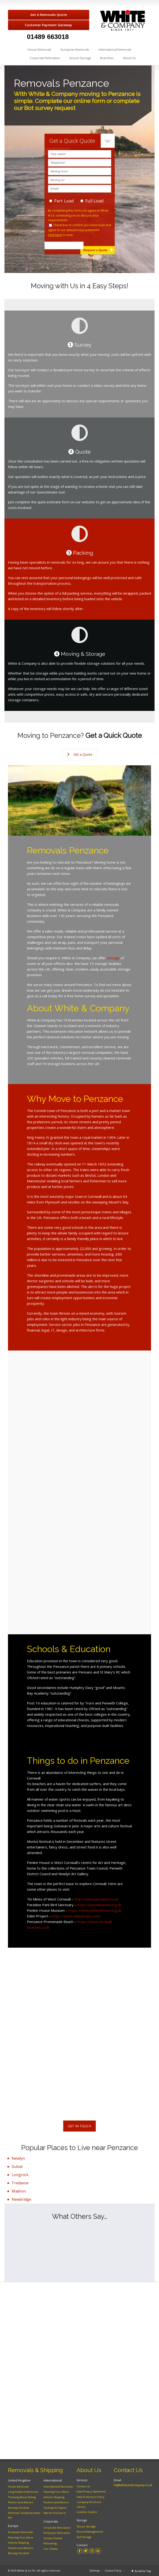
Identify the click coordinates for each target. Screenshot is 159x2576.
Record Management (90, 2531)
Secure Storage (80, 58)
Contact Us (83, 2486)
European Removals (75, 49)
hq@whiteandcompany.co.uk (133, 2485)
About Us (129, 58)
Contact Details (53, 2538)
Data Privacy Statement (91, 2491)
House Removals (39, 49)
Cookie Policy (113, 2570)
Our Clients (51, 2548)
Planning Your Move (20, 2537)
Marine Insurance (55, 2513)
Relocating (50, 2543)
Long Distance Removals (23, 2491)
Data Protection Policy (90, 2497)
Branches (107, 58)
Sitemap (94, 2570)
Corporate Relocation (45, 58)
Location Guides (87, 2512)
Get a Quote (79, 754)
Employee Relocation (57, 2532)
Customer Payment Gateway (48, 25)
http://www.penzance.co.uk (96, 1899)
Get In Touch (79, 2126)
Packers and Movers (20, 2502)
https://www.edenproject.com (76, 1916)
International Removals (115, 49)
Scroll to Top (143, 2571)
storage (113, 958)
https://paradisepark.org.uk (99, 1904)
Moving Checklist (18, 2507)
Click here (55, 235)
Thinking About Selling (22, 2497)
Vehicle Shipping (18, 2542)
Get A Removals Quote (48, 14)
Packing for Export (55, 2507)
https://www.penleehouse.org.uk (94, 1910)
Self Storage (84, 2537)
